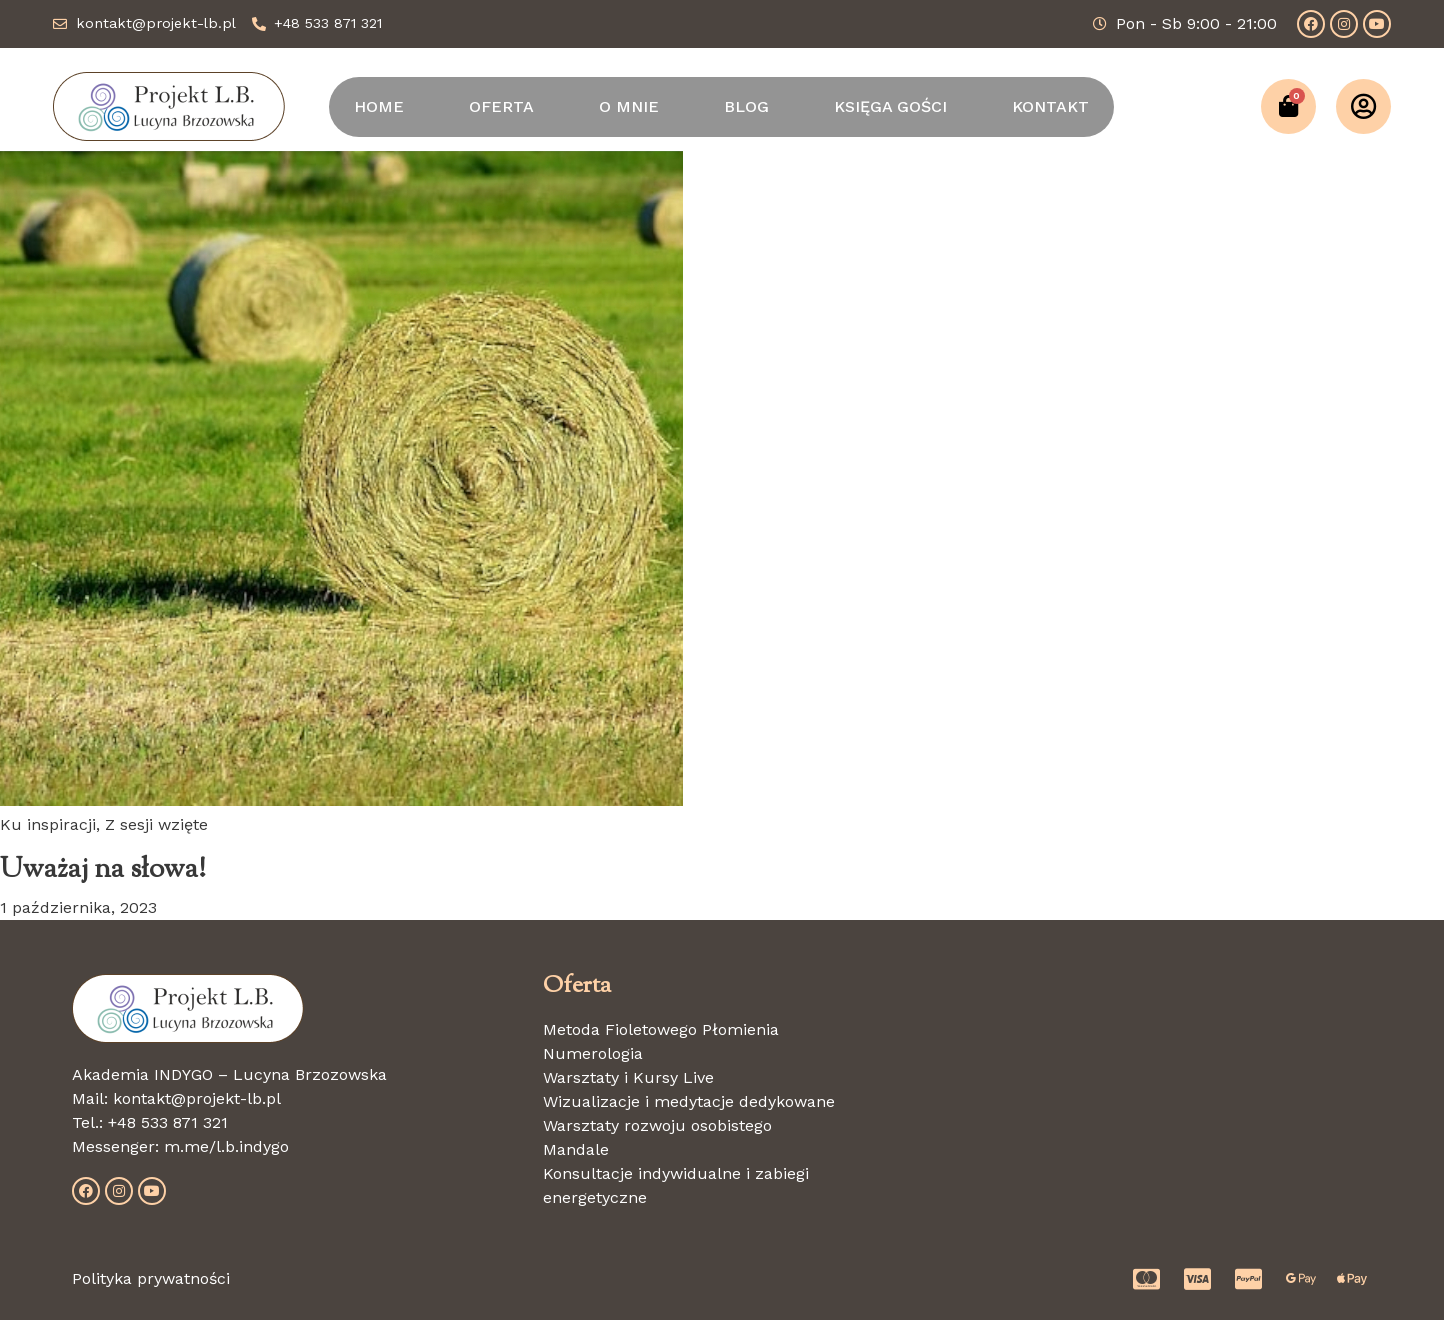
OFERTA (501, 106)
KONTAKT (1050, 106)
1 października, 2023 (78, 907)
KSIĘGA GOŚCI (890, 106)
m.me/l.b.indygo (226, 1146)
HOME (379, 106)
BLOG (746, 106)
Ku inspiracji (48, 824)
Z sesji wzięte (156, 824)
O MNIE (629, 106)
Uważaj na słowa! (103, 870)
